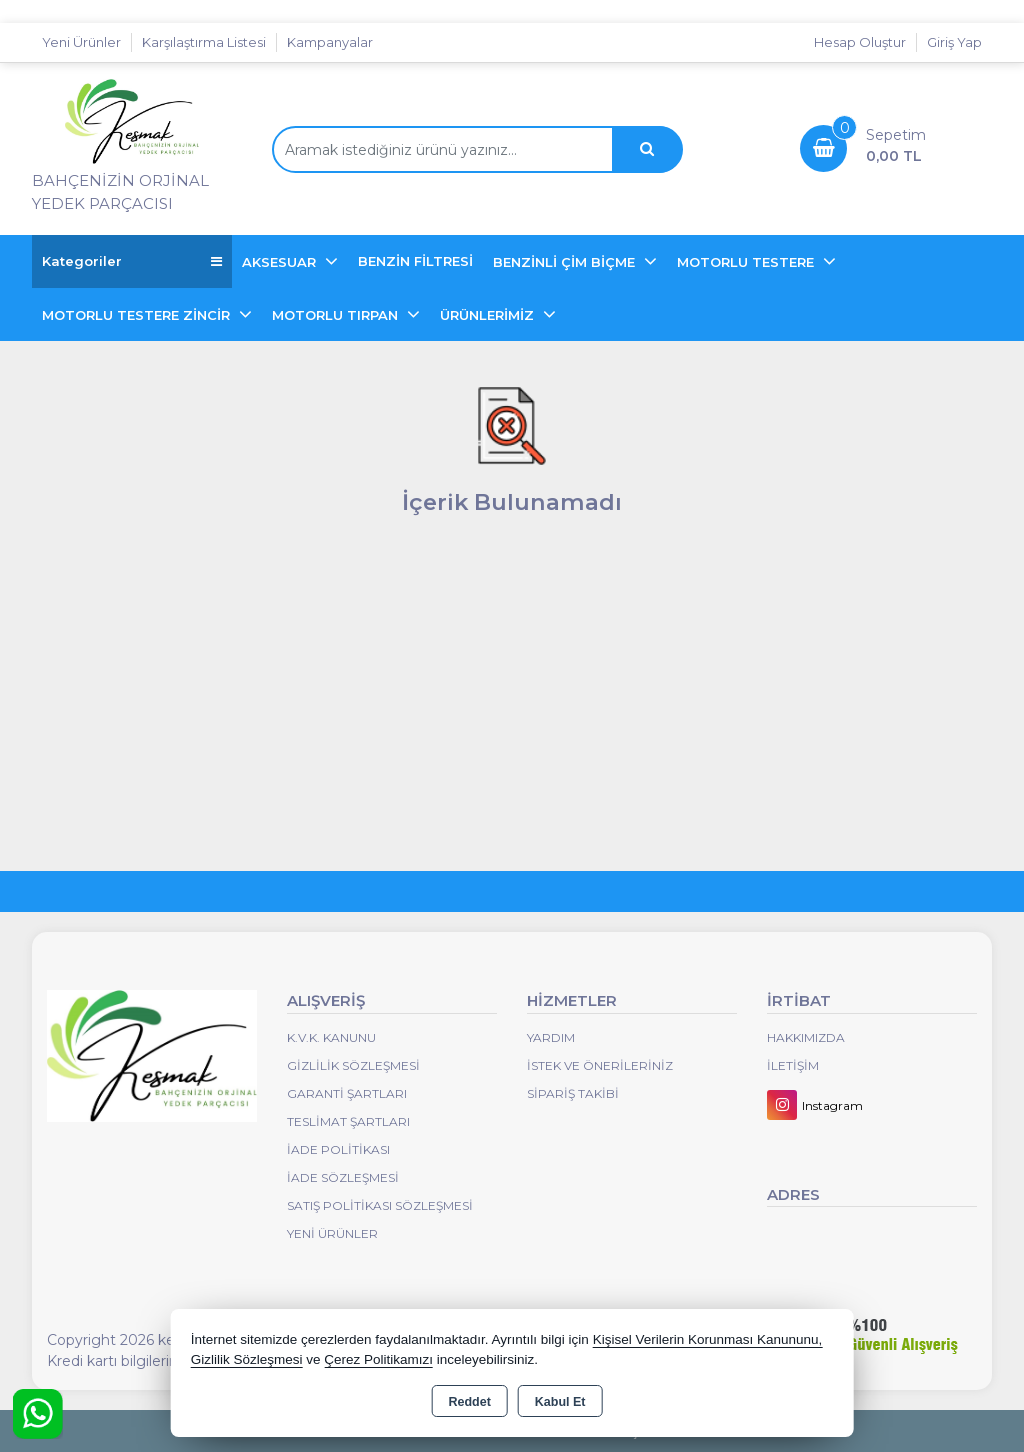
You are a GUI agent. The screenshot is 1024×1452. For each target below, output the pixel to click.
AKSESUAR (281, 262)
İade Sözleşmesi (343, 1177)
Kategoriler (132, 261)
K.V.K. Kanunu (331, 1037)
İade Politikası (338, 1149)
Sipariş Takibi (573, 1093)
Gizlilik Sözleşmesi (353, 1065)
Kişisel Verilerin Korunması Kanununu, (708, 1339)
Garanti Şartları (347, 1093)
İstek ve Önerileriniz (600, 1065)
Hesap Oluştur (860, 42)
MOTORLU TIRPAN (337, 315)
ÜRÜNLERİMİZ (489, 315)
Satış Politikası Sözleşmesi (380, 1205)
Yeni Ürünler (332, 1233)
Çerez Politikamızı (378, 1359)
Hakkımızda (806, 1037)
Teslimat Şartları (348, 1121)
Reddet (469, 1402)
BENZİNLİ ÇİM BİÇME (566, 262)
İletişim (793, 1065)
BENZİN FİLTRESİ (415, 261)
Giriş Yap (954, 42)
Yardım (551, 1037)
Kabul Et (560, 1402)
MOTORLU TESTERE (747, 262)
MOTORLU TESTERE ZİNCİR (138, 315)
